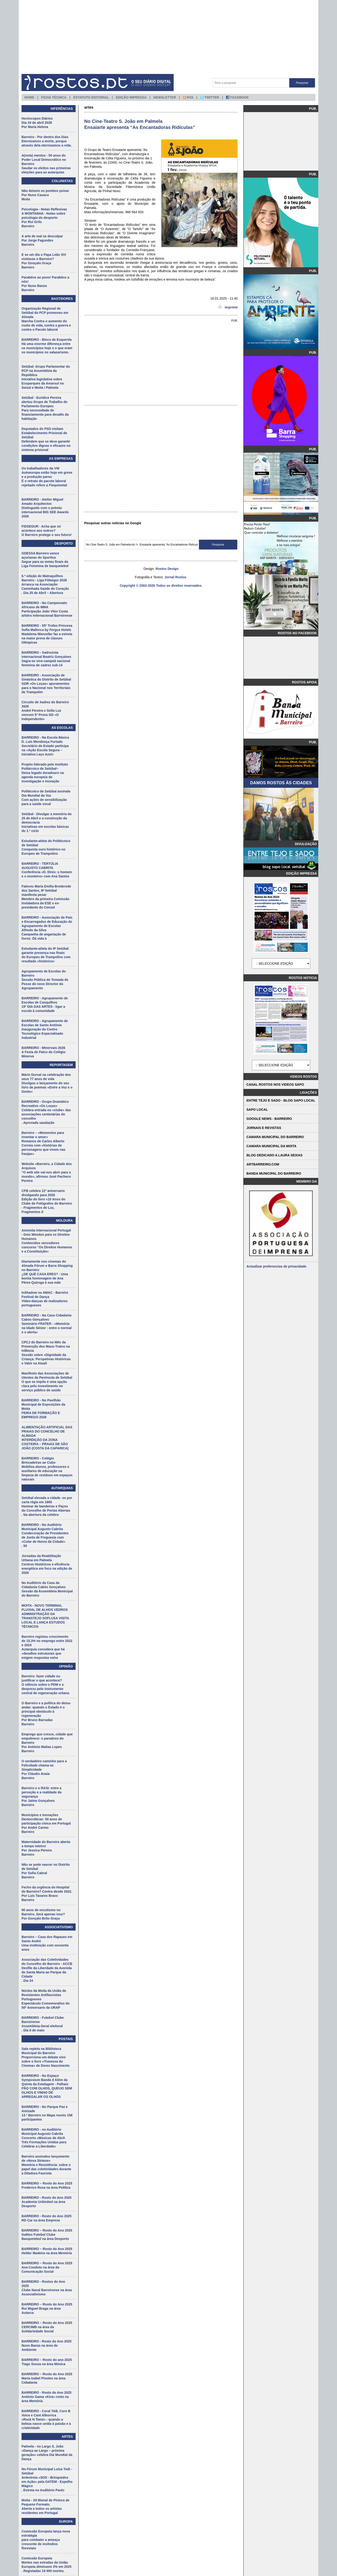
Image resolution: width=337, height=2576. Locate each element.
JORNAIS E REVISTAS (263, 1128)
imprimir (228, 307)
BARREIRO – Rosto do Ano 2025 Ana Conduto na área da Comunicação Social (47, 2267)
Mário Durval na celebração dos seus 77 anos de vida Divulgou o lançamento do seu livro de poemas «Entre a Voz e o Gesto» (47, 1083)
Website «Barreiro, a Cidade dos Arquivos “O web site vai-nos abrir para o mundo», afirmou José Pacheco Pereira (47, 1172)
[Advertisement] (162, 35)
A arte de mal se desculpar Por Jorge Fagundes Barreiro (42, 240)
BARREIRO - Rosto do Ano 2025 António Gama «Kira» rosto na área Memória (46, 2397)
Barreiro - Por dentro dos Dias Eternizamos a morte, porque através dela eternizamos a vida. (47, 141)
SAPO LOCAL (257, 1109)
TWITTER (210, 97)
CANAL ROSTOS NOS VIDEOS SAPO (275, 1084)
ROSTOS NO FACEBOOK (297, 633)
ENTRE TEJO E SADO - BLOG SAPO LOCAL (280, 1100)
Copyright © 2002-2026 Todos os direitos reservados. (161, 585)
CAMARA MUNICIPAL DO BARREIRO (275, 1137)
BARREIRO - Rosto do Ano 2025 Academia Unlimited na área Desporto (46, 2202)
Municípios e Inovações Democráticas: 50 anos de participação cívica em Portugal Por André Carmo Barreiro (46, 1823)
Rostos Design (167, 569)
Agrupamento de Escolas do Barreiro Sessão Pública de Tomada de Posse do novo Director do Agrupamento (45, 979)
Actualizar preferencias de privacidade (276, 1266)
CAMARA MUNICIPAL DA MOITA (271, 1146)
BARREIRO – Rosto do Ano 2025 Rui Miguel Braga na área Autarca (47, 2308)
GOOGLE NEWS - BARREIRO (269, 1119)
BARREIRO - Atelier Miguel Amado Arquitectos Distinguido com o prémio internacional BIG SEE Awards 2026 (45, 508)
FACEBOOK (237, 97)
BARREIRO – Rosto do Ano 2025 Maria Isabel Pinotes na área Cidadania (47, 2378)
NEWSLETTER (165, 97)
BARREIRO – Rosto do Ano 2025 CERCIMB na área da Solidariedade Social (47, 2327)
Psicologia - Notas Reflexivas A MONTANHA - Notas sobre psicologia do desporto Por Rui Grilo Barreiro (44, 217)
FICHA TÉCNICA (54, 97)
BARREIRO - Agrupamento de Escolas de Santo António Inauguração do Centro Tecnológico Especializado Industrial (45, 1029)
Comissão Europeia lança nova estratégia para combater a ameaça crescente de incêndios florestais (46, 2539)
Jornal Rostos (175, 577)
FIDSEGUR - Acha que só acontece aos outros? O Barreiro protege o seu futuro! (47, 530)
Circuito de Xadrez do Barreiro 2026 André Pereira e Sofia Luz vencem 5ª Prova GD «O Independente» (45, 710)
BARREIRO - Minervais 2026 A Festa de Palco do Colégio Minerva (44, 1052)
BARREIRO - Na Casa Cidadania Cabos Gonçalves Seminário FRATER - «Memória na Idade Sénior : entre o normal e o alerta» (47, 1323)
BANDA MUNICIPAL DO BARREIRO (273, 1173)
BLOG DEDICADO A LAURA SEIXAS (274, 1155)
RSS (188, 97)
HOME (29, 97)
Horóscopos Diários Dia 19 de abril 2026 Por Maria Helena (37, 123)
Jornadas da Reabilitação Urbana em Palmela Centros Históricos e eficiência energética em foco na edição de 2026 (47, 1564)
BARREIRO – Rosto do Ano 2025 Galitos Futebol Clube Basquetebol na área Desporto (47, 2234)
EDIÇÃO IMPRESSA (131, 97)
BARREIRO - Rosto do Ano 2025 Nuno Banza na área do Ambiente (46, 2345)
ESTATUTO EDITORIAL (91, 97)
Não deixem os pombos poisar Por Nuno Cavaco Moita (45, 195)
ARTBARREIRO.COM (262, 1164)
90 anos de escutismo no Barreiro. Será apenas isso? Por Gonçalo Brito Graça (43, 1914)
